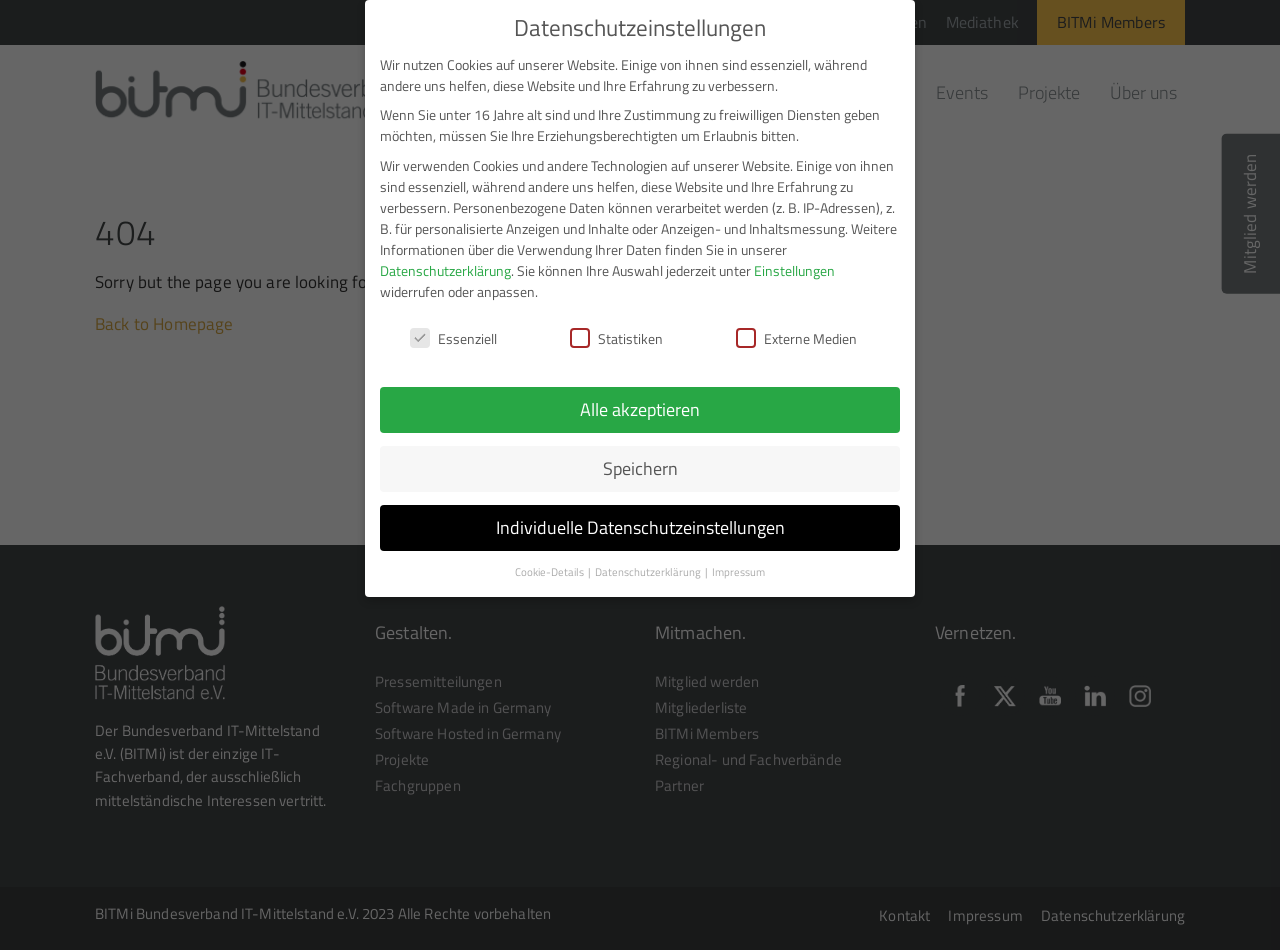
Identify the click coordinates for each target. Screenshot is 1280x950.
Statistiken (616, 332)
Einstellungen (794, 263)
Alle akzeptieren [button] (640, 403)
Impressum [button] (738, 566)
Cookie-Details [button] (550, 566)
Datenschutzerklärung (445, 263)
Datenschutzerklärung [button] (649, 566)
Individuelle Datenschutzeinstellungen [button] (640, 521)
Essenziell (453, 332)
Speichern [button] (640, 462)
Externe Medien (796, 332)
